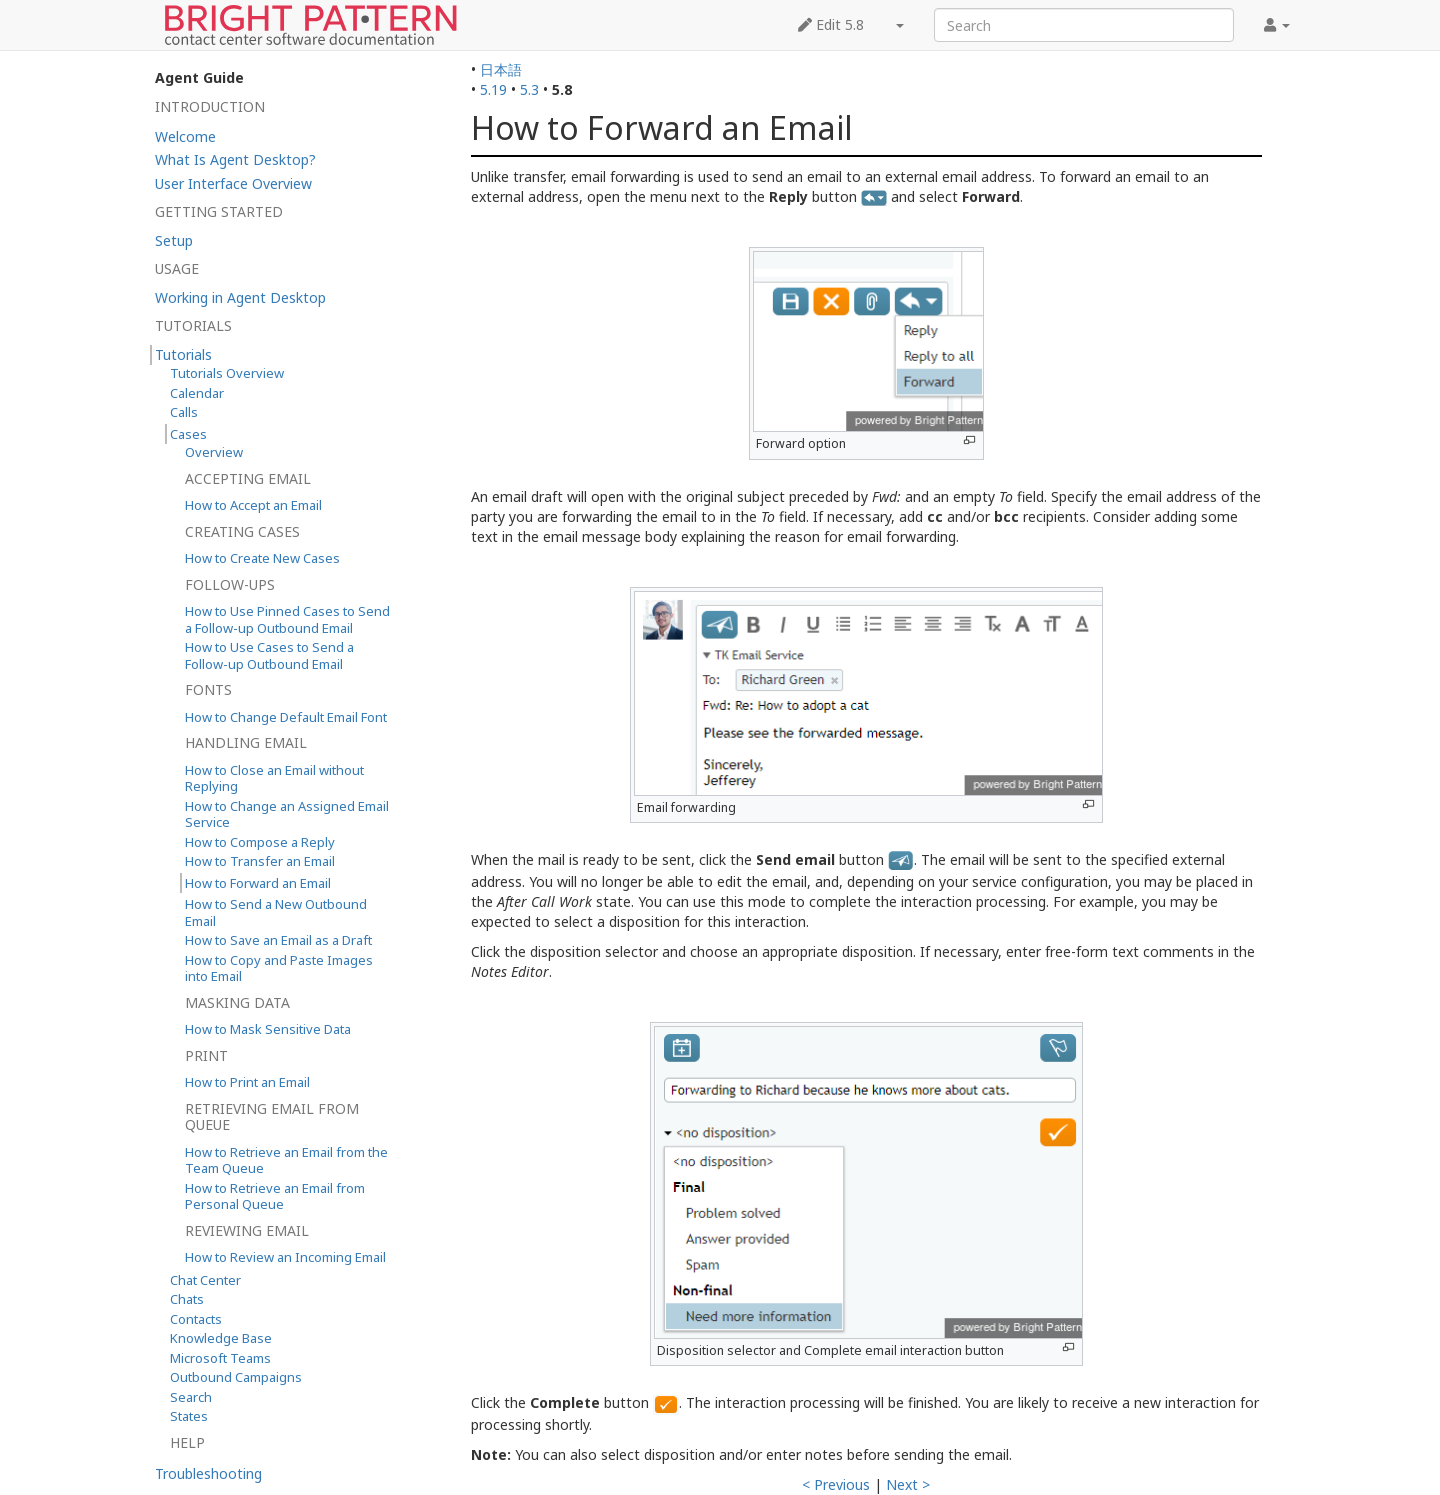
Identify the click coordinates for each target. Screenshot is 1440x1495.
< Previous (836, 1484)
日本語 (501, 69)
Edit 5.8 (831, 24)
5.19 (493, 89)
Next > (908, 1484)
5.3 (529, 89)
